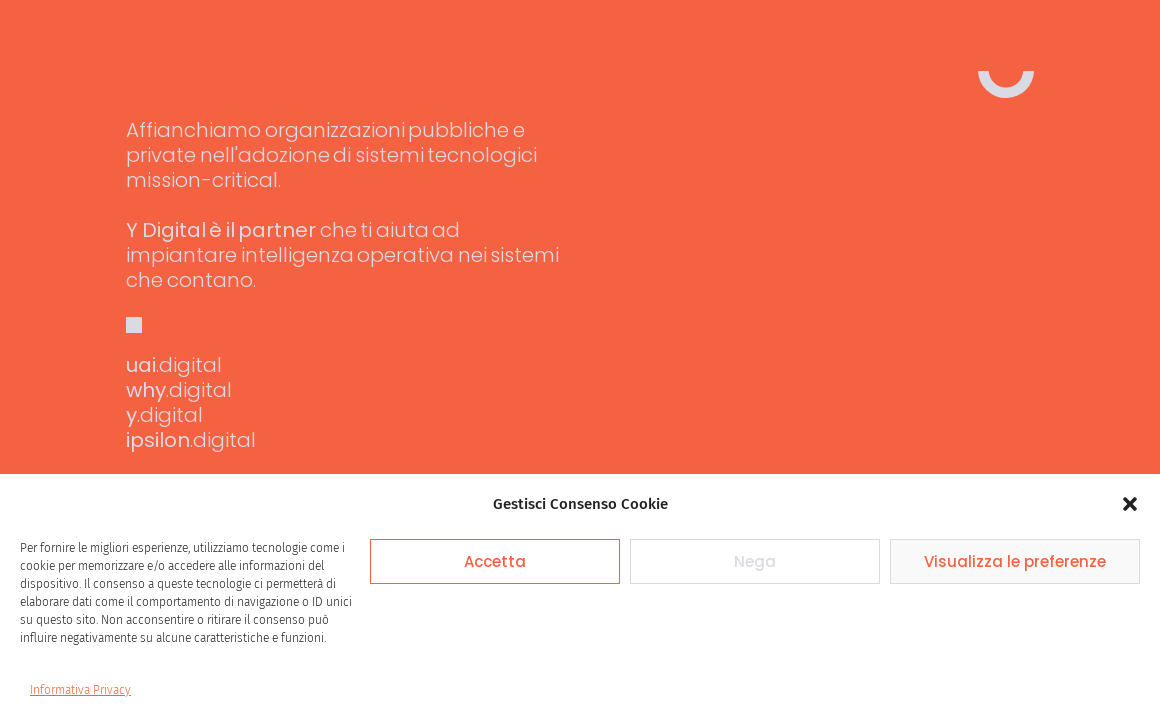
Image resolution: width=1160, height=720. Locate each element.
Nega (755, 561)
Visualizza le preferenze (1015, 561)
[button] (1130, 504)
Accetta (495, 561)
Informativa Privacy (80, 690)
